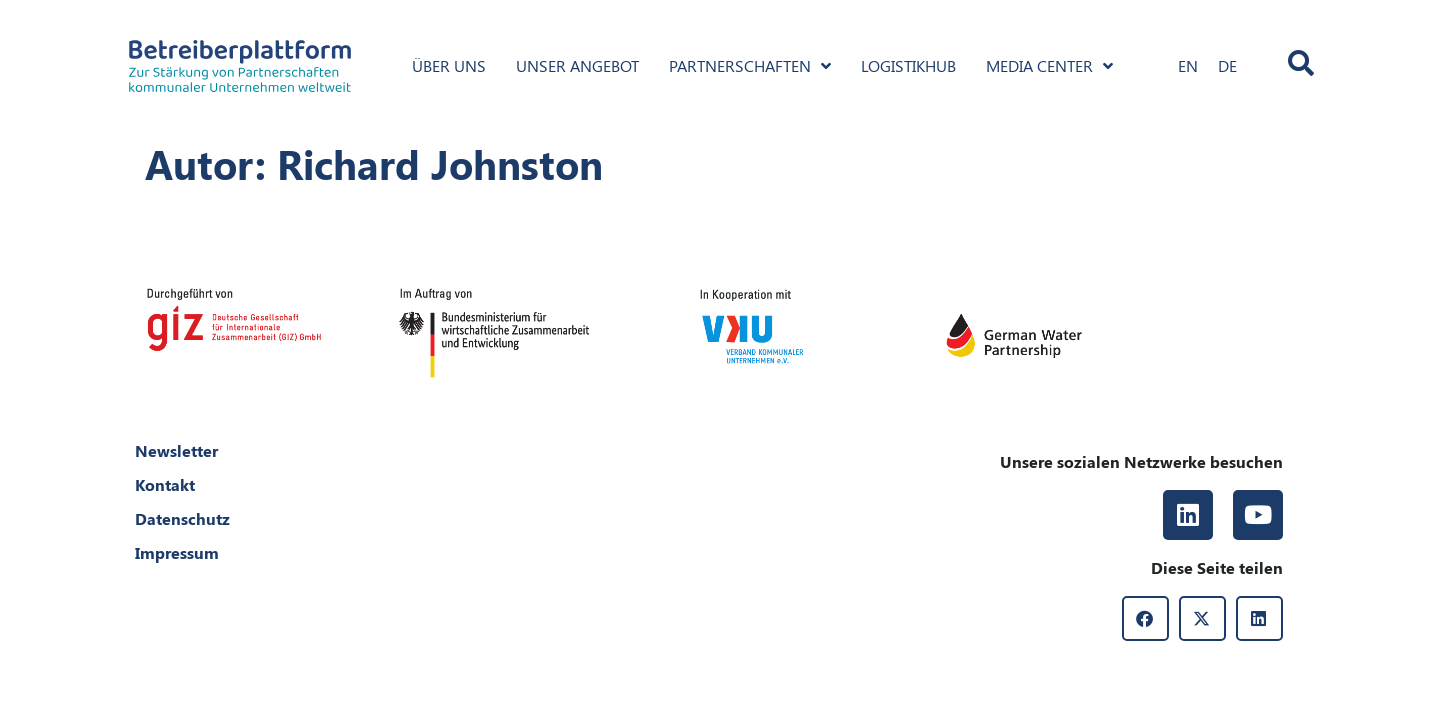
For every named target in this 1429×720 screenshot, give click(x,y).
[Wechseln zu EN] (1188, 65)
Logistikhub (908, 65)
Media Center (1049, 66)
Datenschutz (182, 518)
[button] (1145, 618)
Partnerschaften (750, 66)
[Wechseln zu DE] (1227, 65)
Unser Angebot (577, 65)
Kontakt (165, 484)
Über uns (449, 65)
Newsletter (176, 450)
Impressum (177, 552)
